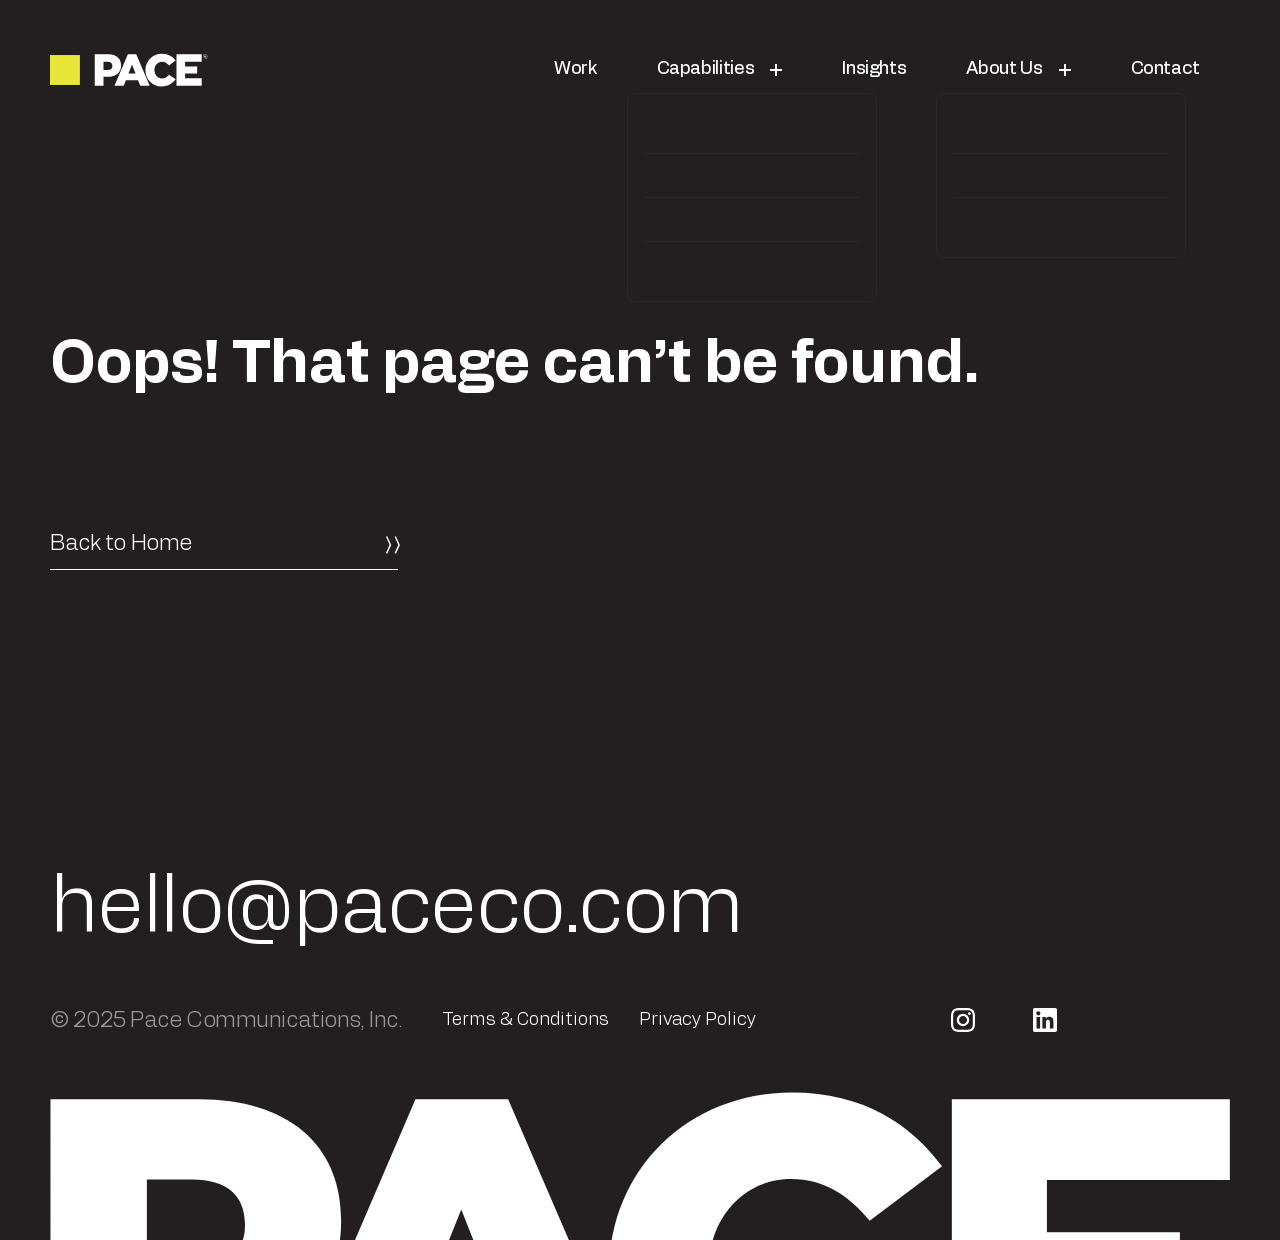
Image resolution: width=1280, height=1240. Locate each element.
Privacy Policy (697, 1020)
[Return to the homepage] (130, 70)
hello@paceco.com (396, 908)
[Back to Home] (224, 543)
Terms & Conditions (525, 1020)
